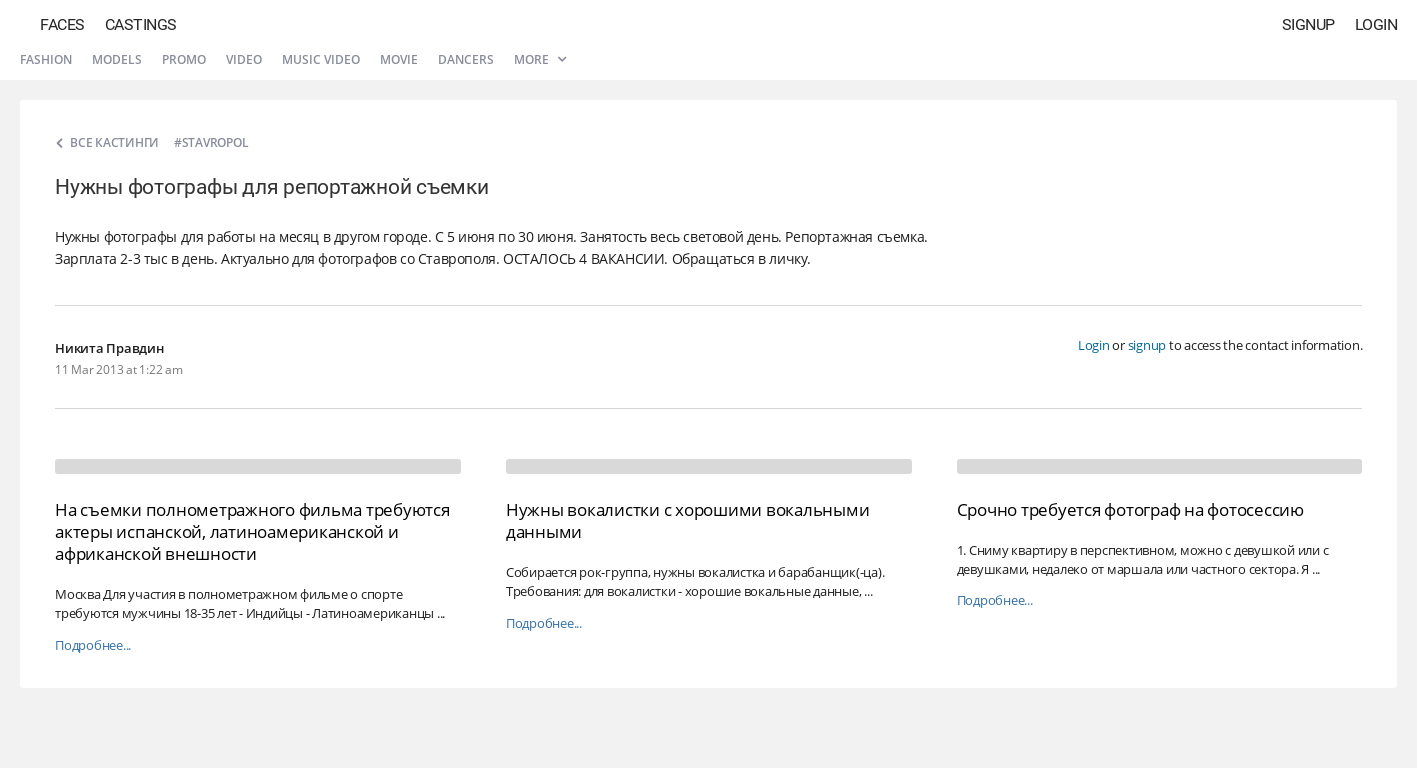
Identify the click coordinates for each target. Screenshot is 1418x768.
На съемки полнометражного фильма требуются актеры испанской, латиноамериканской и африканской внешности (252, 531)
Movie (399, 59)
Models (117, 59)
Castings (141, 24)
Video (244, 59)
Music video (321, 59)
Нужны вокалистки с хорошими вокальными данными (688, 520)
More (540, 59)
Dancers (466, 59)
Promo (184, 59)
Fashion (46, 59)
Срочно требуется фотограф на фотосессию (1130, 509)
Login (1376, 24)
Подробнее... (93, 645)
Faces (62, 24)
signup (1147, 345)
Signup (1308, 24)
